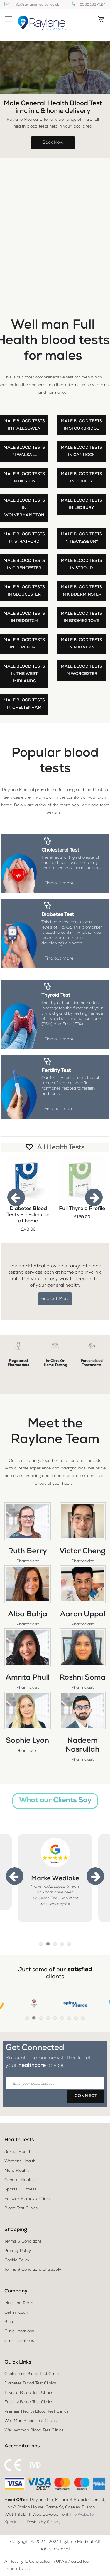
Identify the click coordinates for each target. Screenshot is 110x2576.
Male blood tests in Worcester (81, 670)
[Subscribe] (85, 2096)
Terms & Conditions (23, 2242)
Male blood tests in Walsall (24, 451)
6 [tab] (62, 2018)
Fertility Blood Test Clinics (28, 2402)
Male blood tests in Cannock (81, 451)
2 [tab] (48, 1944)
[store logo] (41, 23)
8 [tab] (76, 2018)
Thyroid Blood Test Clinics (28, 2393)
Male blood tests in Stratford (24, 538)
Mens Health (16, 2171)
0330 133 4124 (93, 5)
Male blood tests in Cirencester (24, 564)
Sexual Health (17, 2152)
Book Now (53, 142)
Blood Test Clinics (21, 2208)
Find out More (55, 1299)
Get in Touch (16, 2313)
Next (94, 1197)
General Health (19, 2180)
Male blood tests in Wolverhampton (24, 508)
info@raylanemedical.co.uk (36, 5)
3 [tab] (55, 1944)
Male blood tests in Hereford (24, 644)
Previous (16, 1197)
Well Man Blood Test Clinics (30, 2421)
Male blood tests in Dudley (81, 478)
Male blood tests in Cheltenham (24, 704)
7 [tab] (69, 2018)
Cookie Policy (16, 2260)
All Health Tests (60, 1148)
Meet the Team (18, 2303)
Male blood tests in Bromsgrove (81, 617)
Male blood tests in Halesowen (24, 425)
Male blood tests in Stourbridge (81, 425)
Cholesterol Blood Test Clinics (32, 2374)
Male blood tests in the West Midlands (24, 674)
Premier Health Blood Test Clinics (36, 2412)
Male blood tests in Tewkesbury (81, 538)
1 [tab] (41, 1944)
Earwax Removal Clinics (27, 2199)
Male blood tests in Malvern (81, 644)
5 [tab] (69, 1944)
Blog (8, 2322)
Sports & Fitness (20, 2190)
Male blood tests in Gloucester (24, 591)
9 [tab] (83, 2018)
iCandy (53, 2522)
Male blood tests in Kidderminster (81, 591)
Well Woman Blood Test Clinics (33, 2430)
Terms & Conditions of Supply (32, 2270)
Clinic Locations (19, 2331)
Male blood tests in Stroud (81, 564)
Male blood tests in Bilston (24, 478)
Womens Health (19, 2161)
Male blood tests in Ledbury (81, 504)
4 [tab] (62, 1944)
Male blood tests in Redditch (24, 617)
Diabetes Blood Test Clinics (30, 2383)
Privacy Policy (17, 2251)
